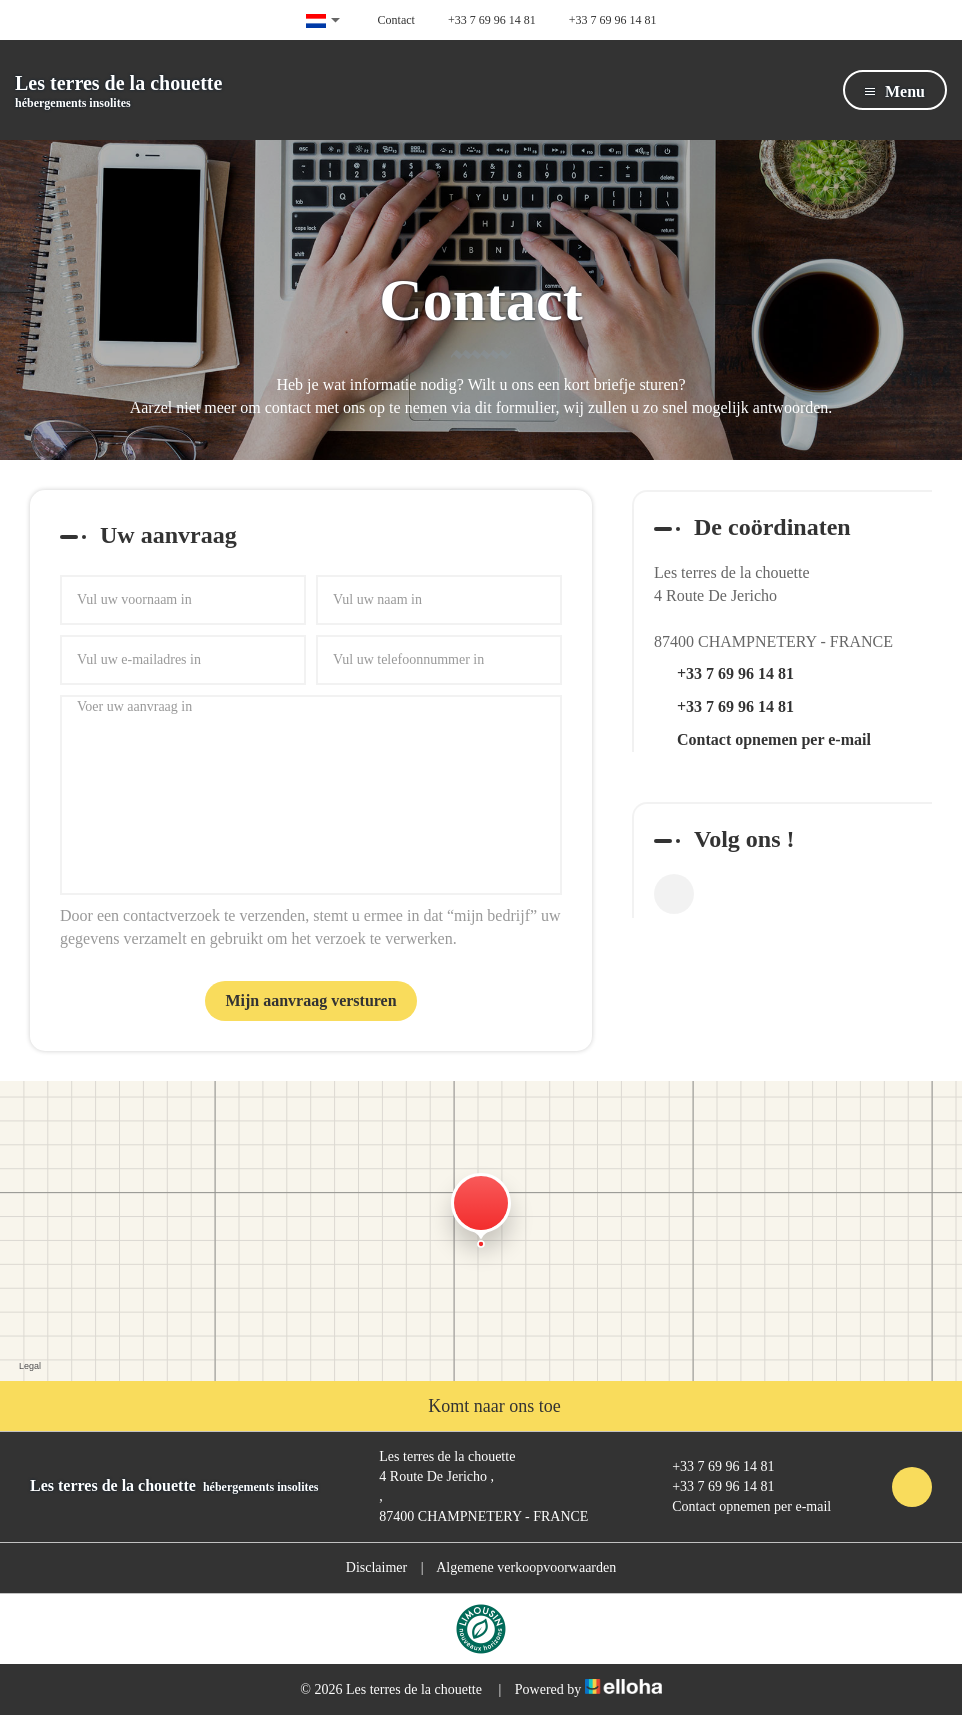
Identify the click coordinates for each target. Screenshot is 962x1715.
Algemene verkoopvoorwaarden (526, 1567)
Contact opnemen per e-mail (774, 739)
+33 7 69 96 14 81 (711, 1467)
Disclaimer (376, 1567)
